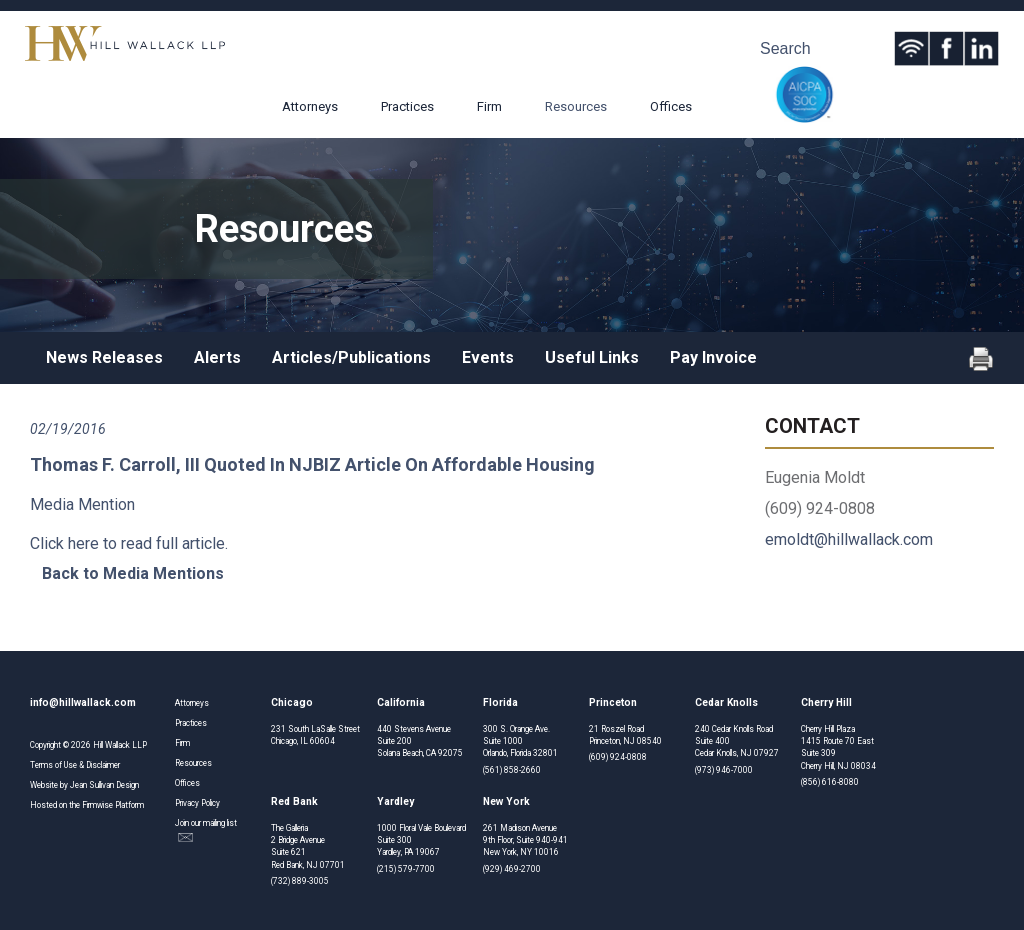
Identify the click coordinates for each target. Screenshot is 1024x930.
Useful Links (592, 357)
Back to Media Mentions (133, 573)
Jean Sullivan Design (104, 785)
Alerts (217, 357)
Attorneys (310, 106)
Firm (489, 106)
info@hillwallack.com (83, 702)
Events (488, 357)
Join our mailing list (206, 830)
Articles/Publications (351, 357)
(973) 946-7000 (724, 770)
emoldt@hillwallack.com (849, 539)
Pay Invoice (713, 357)
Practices (407, 106)
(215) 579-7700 (406, 869)
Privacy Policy (197, 803)
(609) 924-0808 (618, 757)
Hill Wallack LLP (120, 745)
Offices (671, 106)
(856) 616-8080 (830, 782)
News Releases (104, 357)
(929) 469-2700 (512, 869)
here (83, 543)
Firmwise (97, 805)
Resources (576, 106)
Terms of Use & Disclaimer (75, 765)
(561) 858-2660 (512, 770)
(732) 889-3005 (300, 881)
